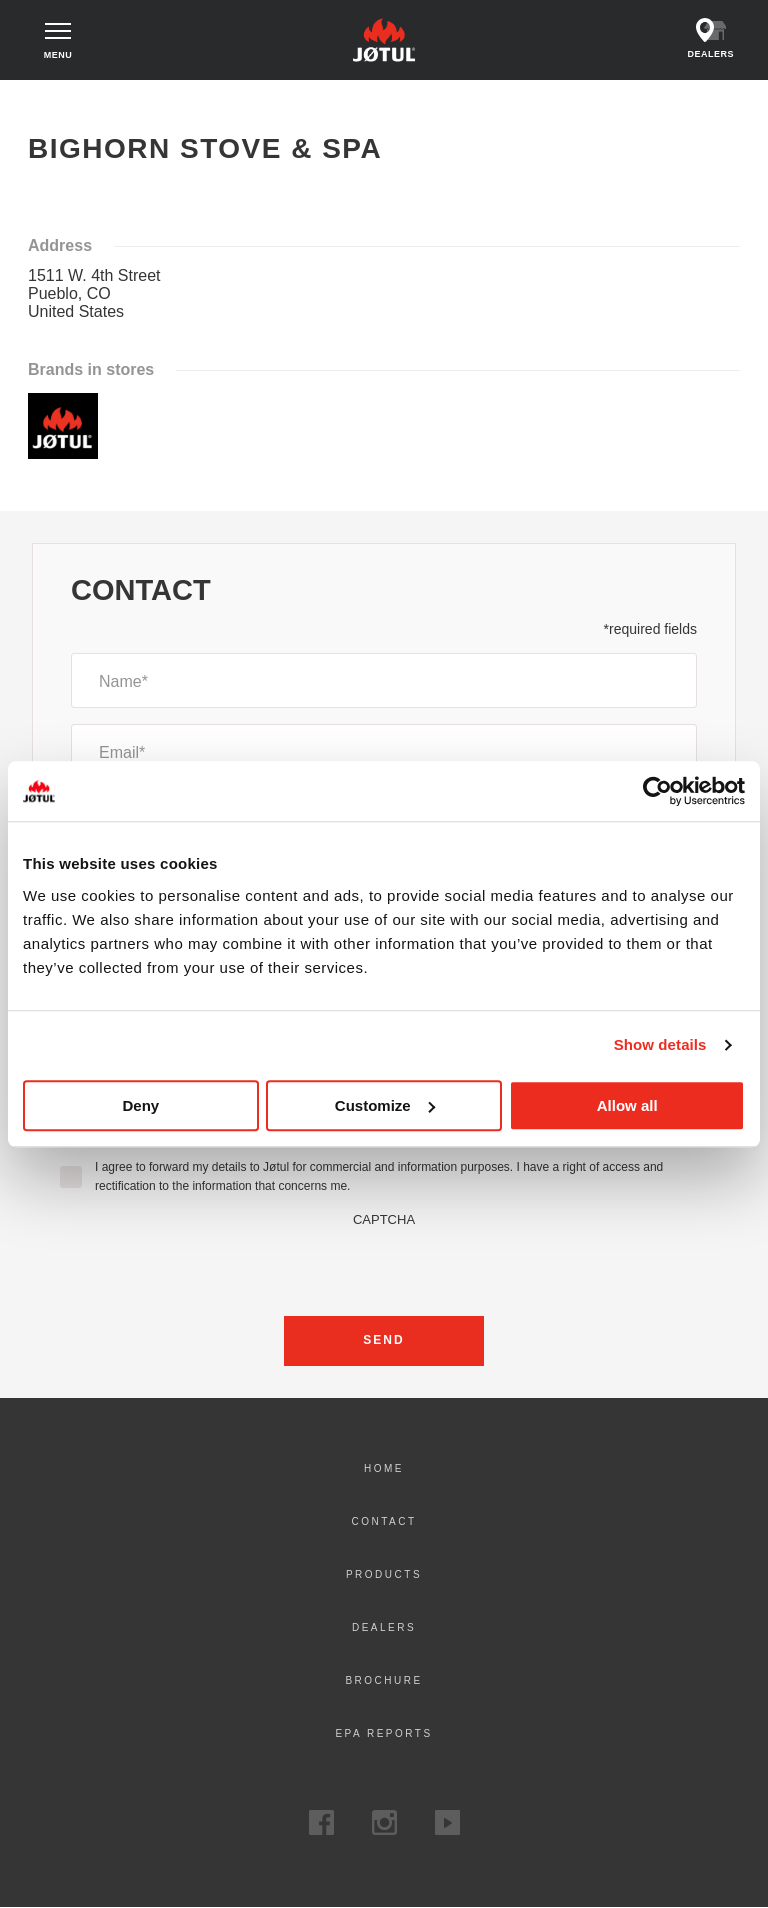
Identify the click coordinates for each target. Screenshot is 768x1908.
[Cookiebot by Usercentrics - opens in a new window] (657, 791)
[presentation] (384, 1266)
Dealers (384, 1627)
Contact (383, 1521)
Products (384, 1574)
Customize (385, 1105)
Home (48, 99)
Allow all (627, 1105)
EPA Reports (383, 1733)
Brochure (383, 1680)
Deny (140, 1105)
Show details (660, 1044)
